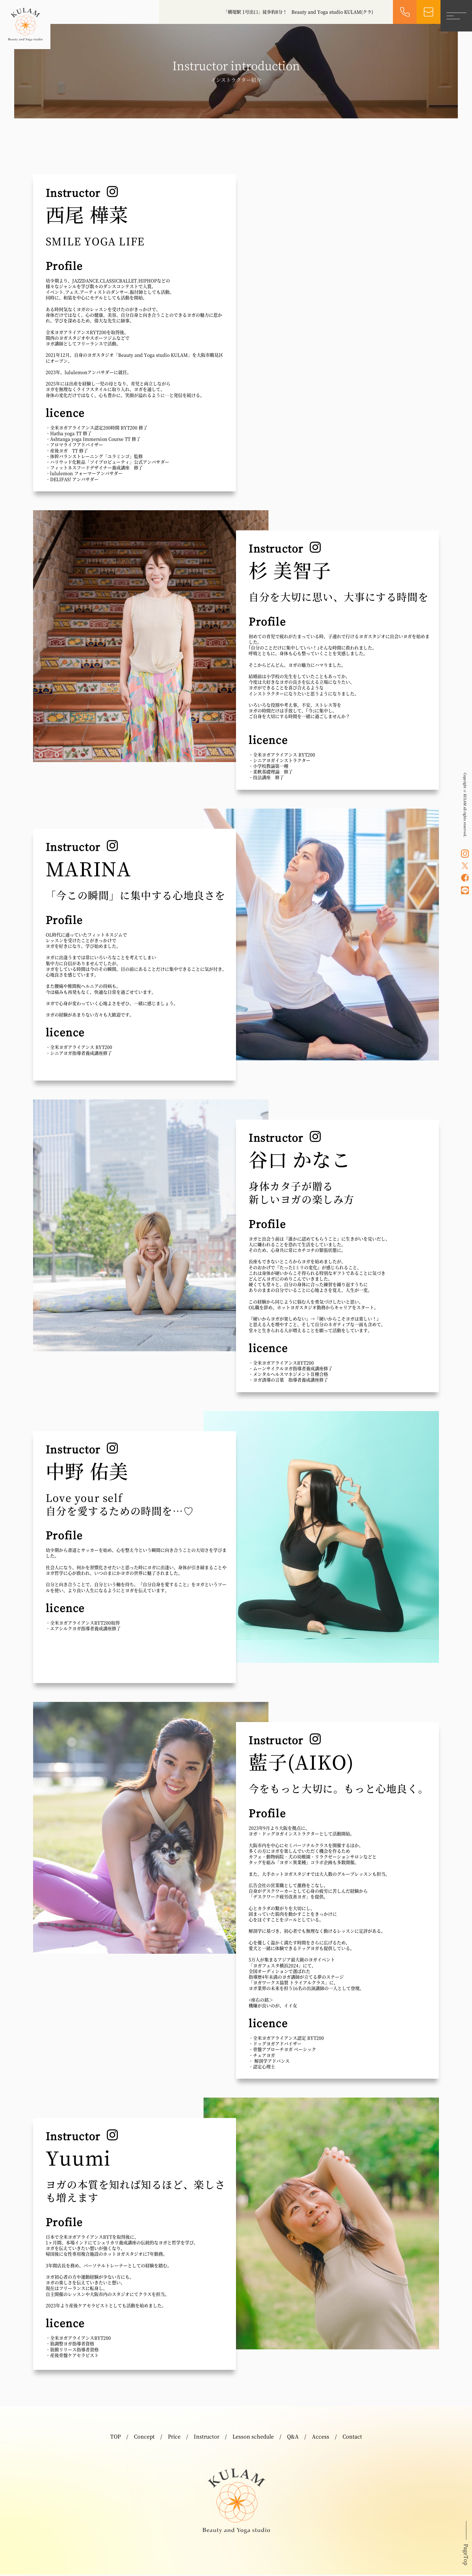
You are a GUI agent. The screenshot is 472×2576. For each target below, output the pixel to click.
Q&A (293, 2437)
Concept (144, 2437)
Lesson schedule (253, 2437)
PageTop (466, 2556)
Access (320, 2437)
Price (174, 2437)
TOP (115, 2437)
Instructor (206, 2437)
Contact (352, 2437)
